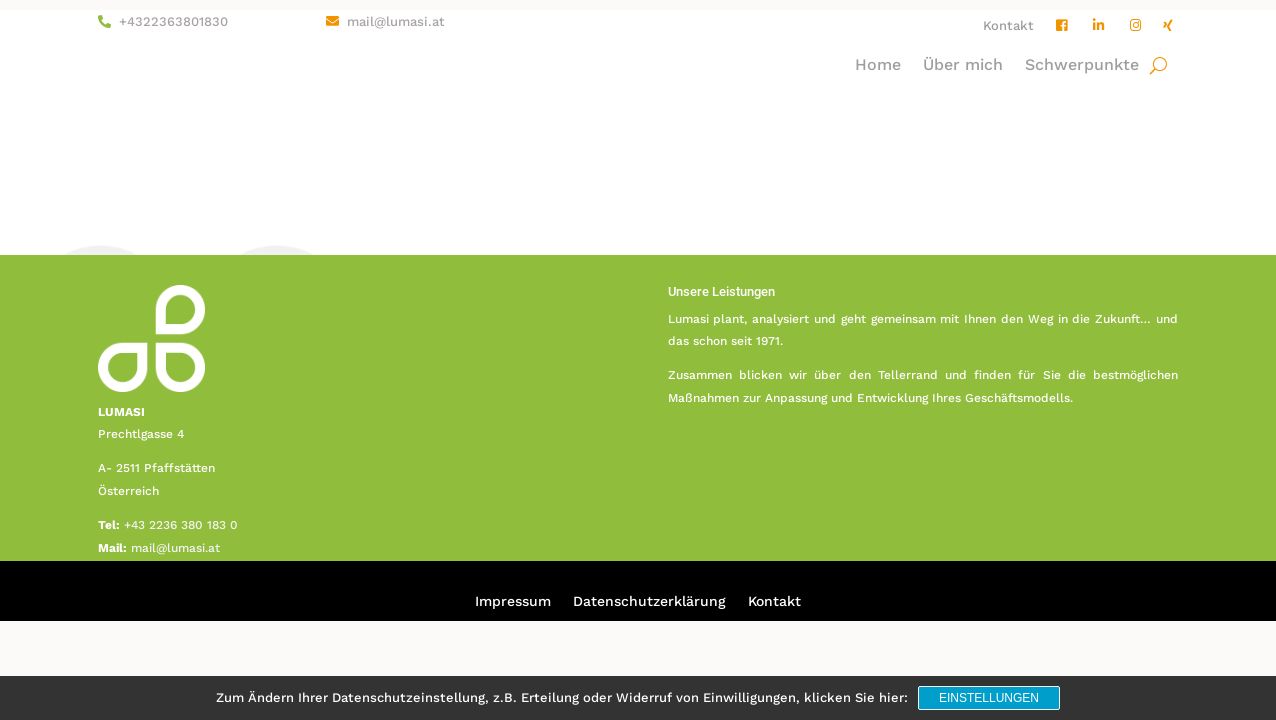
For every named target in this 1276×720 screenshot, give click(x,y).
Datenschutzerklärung (649, 601)
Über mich (963, 66)
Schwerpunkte (1082, 66)
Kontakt (1008, 26)
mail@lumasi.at (396, 21)
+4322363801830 (173, 21)
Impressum (513, 601)
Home (878, 66)
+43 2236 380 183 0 (181, 525)
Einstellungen (989, 698)
